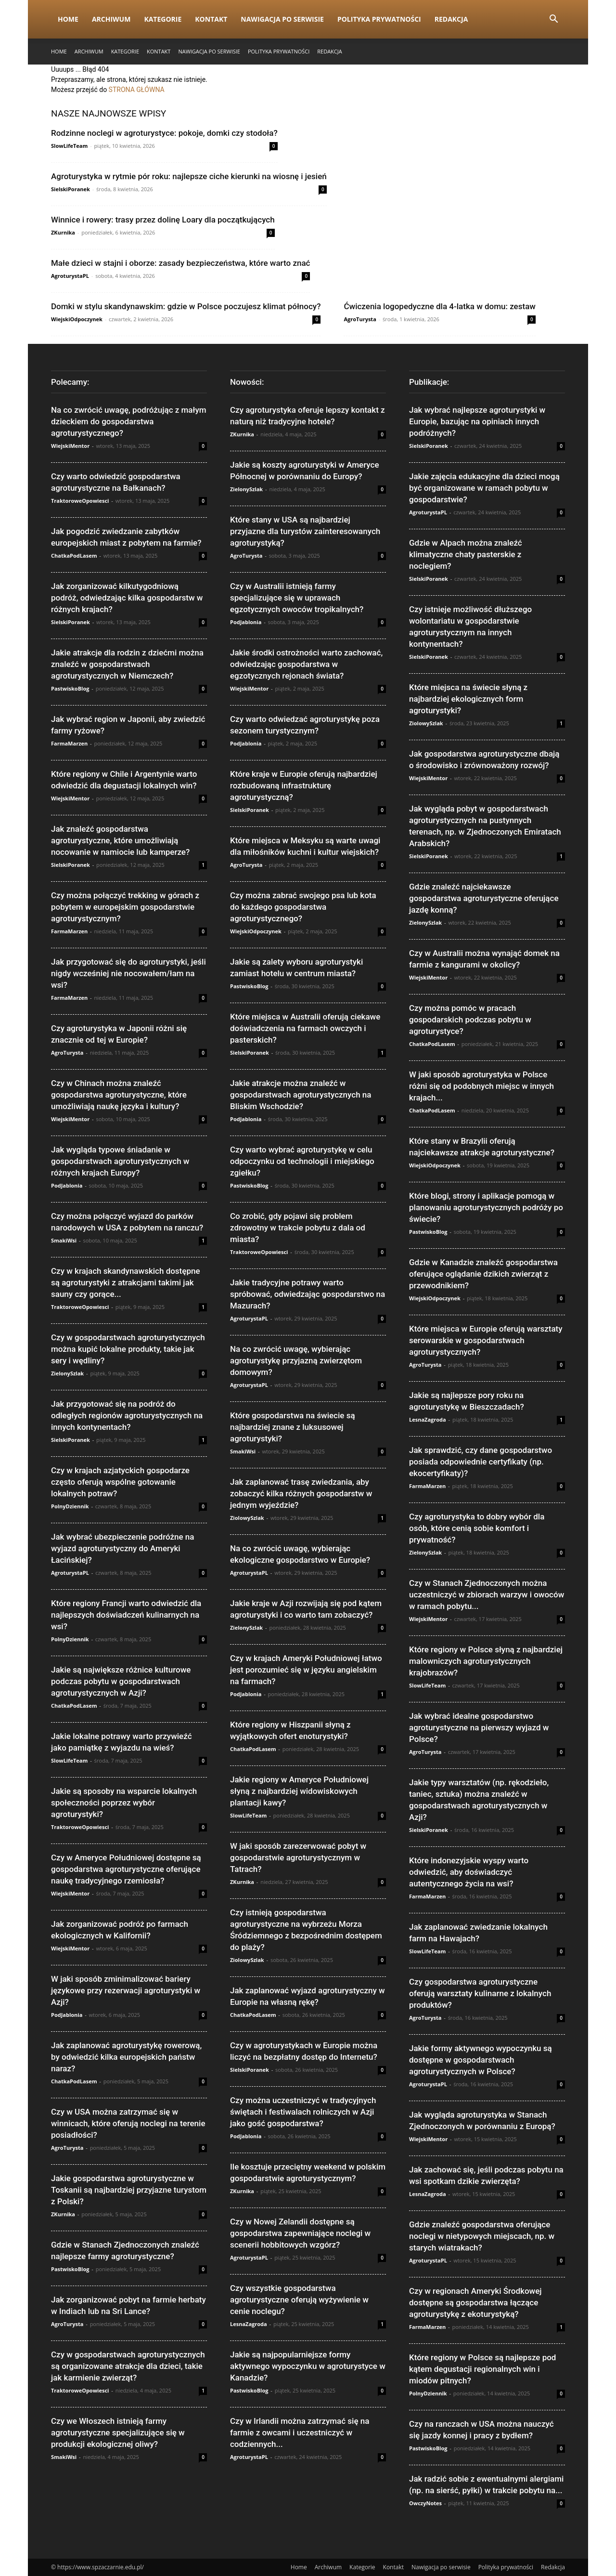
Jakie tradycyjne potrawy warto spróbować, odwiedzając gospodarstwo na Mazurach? (307, 1294)
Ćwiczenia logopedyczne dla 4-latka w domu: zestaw (439, 306)
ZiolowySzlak (247, 1517)
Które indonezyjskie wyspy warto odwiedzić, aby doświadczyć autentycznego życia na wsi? (468, 1872)
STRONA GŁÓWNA (137, 89)
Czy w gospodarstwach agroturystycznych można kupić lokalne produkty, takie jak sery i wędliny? (128, 1349)
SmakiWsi (64, 1240)
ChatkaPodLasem (74, 555)
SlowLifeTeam (69, 145)
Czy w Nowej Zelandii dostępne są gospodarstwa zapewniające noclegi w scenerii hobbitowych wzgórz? (300, 2233)
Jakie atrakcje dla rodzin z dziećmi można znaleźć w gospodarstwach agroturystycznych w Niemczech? (127, 664)
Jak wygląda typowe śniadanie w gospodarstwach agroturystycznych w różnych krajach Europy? (120, 1161)
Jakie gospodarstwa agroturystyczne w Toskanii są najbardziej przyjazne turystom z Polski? (128, 2189)
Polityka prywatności (379, 19)
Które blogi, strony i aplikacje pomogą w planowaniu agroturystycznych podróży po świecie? (486, 1207)
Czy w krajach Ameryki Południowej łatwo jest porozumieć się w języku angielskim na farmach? (306, 1669)
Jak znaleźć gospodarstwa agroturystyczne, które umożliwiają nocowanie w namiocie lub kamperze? (120, 840)
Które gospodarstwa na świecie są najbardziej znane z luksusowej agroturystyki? (292, 1427)
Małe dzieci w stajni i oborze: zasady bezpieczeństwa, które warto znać (180, 263)
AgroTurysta (360, 319)
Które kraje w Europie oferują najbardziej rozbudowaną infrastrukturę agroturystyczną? (303, 785)
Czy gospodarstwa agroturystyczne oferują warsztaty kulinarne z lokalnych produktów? (480, 1993)
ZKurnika (63, 232)
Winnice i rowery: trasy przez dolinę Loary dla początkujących (163, 219)
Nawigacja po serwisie (282, 19)
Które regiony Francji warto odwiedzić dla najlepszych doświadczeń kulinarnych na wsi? (126, 1614)
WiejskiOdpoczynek (77, 319)
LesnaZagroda (248, 2324)
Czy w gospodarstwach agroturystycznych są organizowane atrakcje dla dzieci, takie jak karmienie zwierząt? (128, 2366)
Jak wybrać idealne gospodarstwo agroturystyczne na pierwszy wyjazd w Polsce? (479, 1727)
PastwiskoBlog (70, 688)
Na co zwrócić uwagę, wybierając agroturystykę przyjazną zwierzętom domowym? (296, 1360)
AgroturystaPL (70, 275)
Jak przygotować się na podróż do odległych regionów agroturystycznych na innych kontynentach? (127, 1415)
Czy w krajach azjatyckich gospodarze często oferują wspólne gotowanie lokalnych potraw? (120, 1481)
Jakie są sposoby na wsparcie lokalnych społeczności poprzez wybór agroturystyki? (124, 1802)
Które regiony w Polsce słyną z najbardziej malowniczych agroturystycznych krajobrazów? (486, 1661)
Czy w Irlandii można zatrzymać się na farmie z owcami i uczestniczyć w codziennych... (299, 2432)
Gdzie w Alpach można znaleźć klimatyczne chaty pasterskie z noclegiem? (465, 554)
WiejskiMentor (70, 445)
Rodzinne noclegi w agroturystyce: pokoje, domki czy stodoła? (164, 133)
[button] (553, 20)
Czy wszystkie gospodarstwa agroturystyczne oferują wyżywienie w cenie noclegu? (299, 2299)
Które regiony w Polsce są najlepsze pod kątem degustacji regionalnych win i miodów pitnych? (482, 2369)
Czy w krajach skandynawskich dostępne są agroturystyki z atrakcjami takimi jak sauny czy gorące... (125, 1282)
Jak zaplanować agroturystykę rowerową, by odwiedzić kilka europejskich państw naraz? (126, 2056)
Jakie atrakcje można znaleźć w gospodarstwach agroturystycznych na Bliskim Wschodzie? (300, 1094)
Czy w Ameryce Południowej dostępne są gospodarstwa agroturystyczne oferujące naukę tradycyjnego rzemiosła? (126, 1869)
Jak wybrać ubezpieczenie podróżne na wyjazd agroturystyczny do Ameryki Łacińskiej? (122, 1548)
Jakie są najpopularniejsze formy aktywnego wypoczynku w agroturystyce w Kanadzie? (307, 2366)
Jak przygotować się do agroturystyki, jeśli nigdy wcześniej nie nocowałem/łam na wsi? (128, 973)
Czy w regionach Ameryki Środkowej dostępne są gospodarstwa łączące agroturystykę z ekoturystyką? (475, 2302)
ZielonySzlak (67, 1373)
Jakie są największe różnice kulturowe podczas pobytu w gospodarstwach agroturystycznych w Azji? (121, 1681)
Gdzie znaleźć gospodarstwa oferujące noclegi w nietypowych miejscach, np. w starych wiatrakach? (481, 2236)
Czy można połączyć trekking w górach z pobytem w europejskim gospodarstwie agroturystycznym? (125, 906)
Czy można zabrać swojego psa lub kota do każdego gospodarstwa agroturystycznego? (303, 906)
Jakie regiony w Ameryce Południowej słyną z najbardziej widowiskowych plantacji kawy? (299, 1791)
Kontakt (211, 19)
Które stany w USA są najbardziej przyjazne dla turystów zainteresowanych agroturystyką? (305, 531)
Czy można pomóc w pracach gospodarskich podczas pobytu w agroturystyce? (470, 1019)
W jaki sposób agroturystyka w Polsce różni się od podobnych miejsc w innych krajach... (481, 1086)
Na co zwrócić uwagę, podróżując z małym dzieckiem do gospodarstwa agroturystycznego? (128, 421)
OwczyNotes (425, 2503)
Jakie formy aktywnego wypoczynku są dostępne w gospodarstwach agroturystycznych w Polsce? (480, 2059)
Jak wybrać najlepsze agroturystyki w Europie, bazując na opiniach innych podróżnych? (477, 421)
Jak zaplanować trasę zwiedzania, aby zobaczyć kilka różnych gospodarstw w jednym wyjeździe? (301, 1493)
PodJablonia (66, 1185)
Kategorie (162, 19)
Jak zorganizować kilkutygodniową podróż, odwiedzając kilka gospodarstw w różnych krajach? (127, 597)
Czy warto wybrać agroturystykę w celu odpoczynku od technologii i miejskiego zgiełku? (302, 1161)
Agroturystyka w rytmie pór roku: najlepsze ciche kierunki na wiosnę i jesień (189, 176)
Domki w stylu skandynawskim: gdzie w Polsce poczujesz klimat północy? (186, 306)
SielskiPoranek (70, 189)
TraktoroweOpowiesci (80, 500)
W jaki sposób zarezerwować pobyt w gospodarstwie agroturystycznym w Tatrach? (298, 1857)
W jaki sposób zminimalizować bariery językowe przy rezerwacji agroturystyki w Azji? (125, 1990)
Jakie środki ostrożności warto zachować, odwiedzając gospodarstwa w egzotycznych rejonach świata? (306, 664)
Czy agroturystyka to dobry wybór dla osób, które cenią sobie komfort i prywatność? (476, 1528)
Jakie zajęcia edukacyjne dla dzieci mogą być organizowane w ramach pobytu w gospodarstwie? (484, 487)
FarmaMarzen (69, 743)
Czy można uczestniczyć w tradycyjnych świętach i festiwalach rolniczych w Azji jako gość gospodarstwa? (303, 2111)
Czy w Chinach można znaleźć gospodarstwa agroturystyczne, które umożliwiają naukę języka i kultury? (119, 1094)
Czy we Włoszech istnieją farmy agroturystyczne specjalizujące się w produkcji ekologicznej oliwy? (118, 2432)
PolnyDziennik (70, 1506)
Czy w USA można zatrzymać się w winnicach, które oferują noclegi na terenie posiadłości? (128, 2123)
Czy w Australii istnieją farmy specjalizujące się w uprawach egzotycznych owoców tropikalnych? (296, 597)
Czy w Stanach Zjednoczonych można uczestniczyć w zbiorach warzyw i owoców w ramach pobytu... (486, 1594)
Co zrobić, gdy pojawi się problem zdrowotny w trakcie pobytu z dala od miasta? (297, 1227)
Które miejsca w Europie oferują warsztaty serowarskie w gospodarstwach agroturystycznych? (486, 1340)
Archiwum (111, 19)
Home (68, 19)
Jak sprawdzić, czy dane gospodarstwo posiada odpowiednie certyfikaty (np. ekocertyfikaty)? (480, 1461)
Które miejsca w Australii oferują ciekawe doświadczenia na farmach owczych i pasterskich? (305, 1028)
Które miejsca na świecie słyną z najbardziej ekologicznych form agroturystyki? (468, 698)
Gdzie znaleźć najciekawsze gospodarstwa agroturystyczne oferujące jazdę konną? (484, 898)
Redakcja (451, 19)
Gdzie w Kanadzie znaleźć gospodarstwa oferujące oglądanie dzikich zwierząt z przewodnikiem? (483, 1273)
